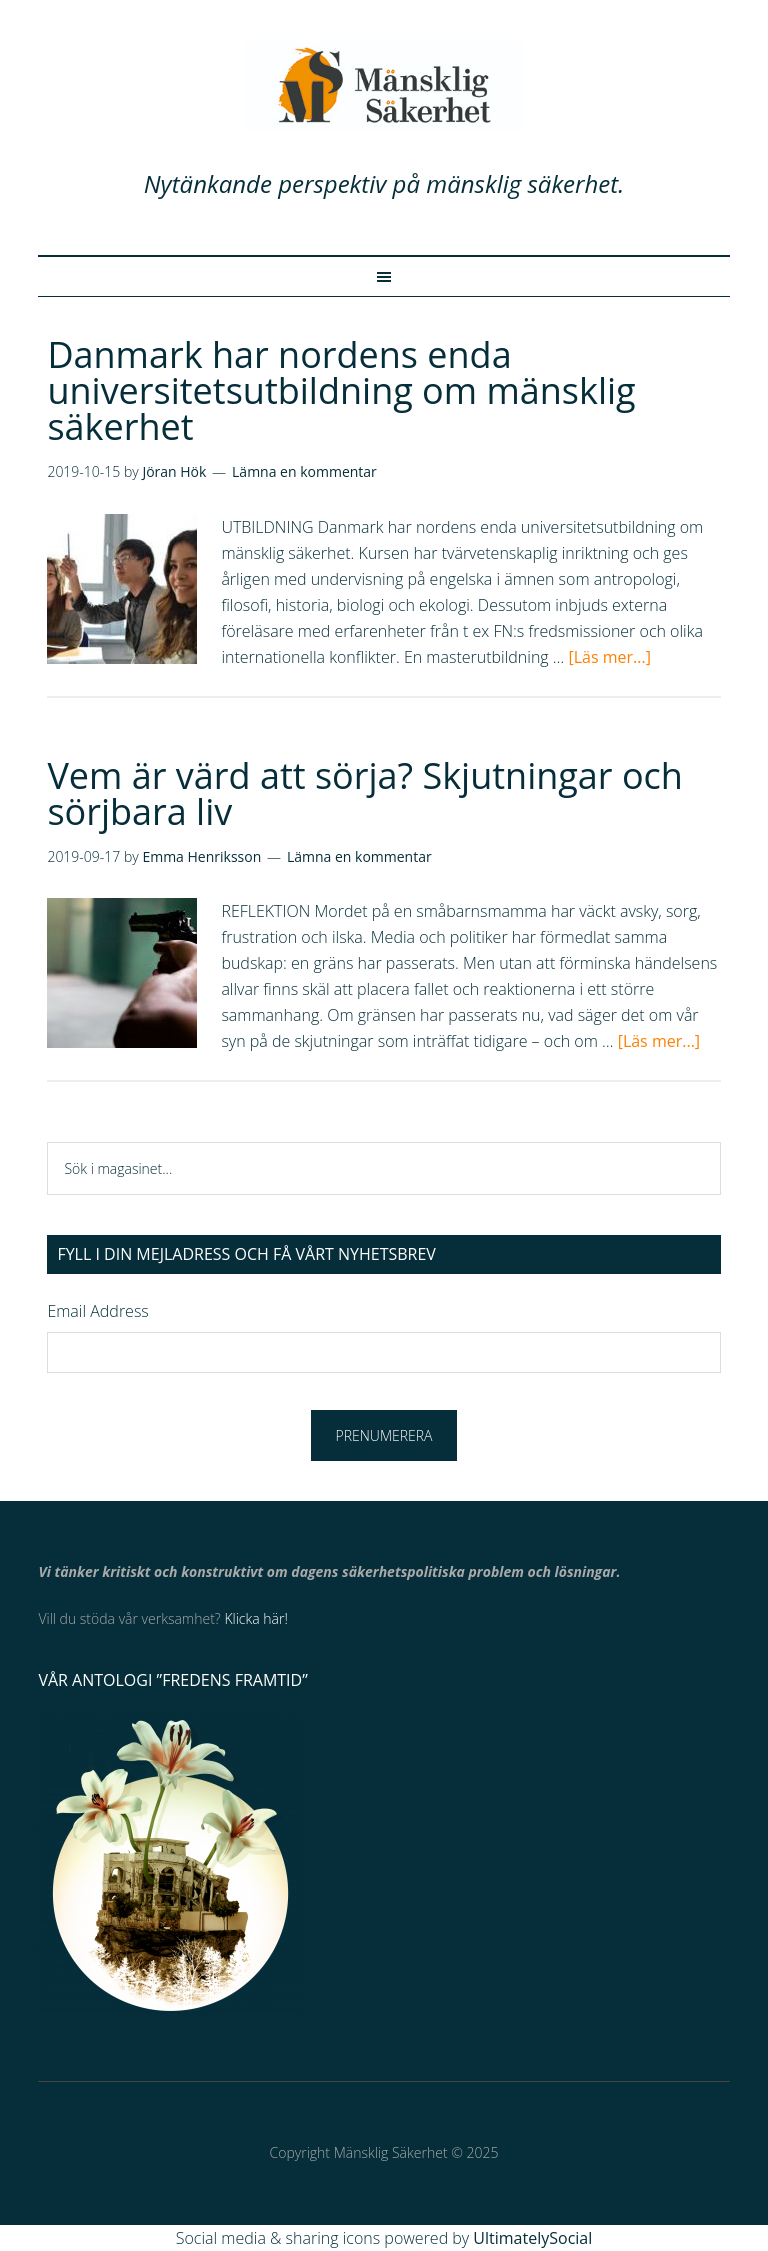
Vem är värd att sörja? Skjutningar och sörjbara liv (365, 793)
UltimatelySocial (532, 2238)
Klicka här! (255, 1618)
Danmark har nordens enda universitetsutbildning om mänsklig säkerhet (341, 390)
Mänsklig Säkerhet (383, 85)
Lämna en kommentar (304, 471)
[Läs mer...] (609, 657)
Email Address (97, 1311)
